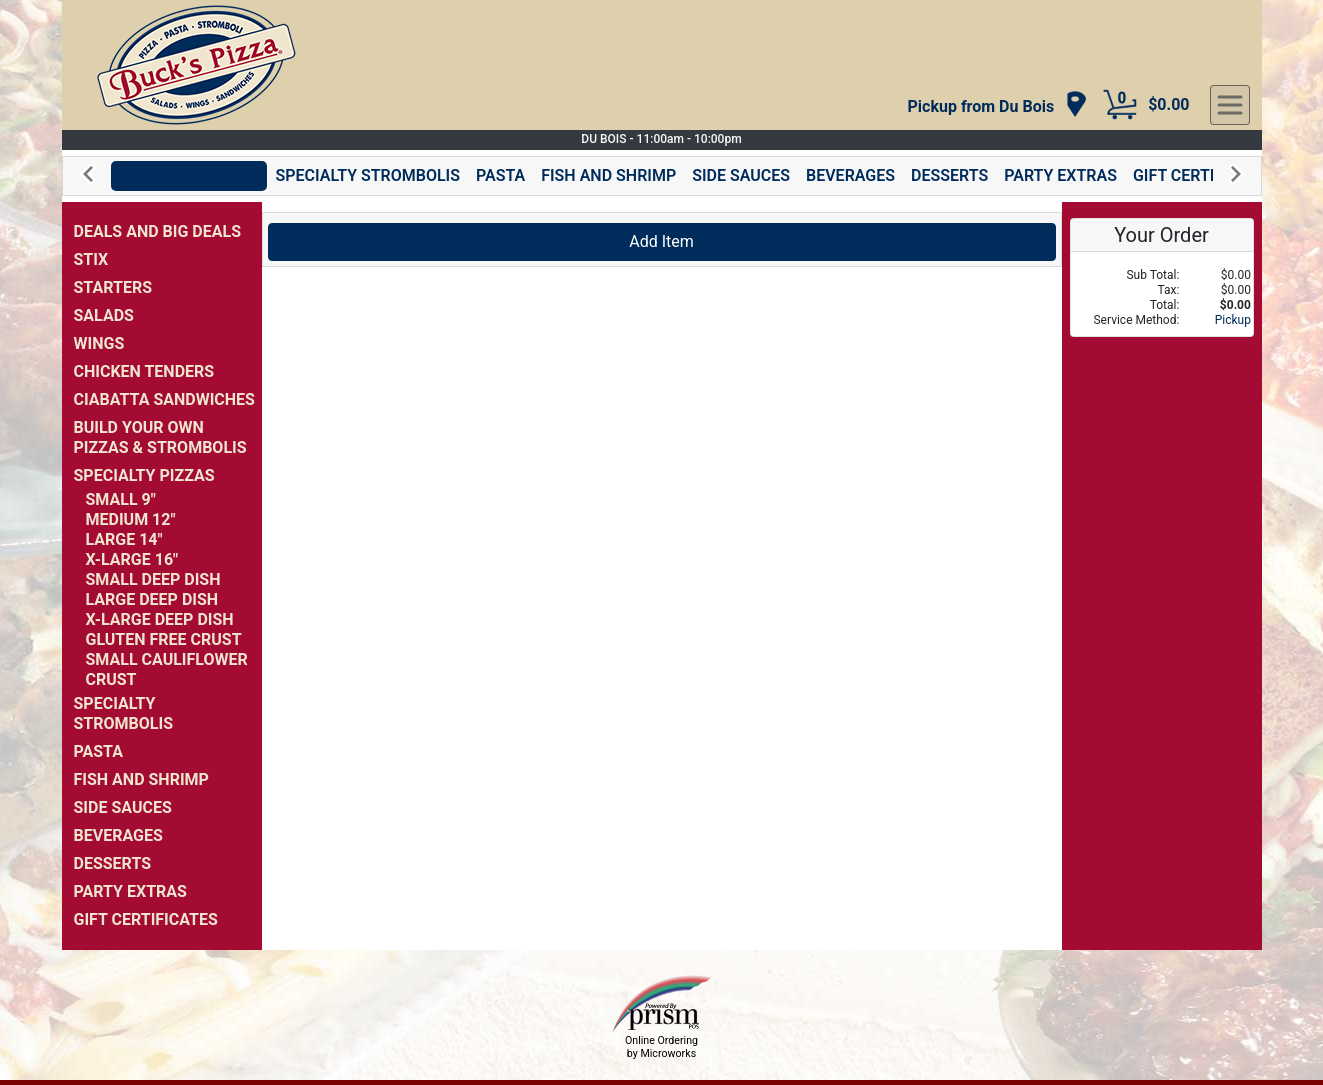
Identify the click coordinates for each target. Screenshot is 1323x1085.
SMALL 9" (121, 499)
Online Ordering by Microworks (661, 1047)
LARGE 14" (124, 539)
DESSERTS (949, 175)
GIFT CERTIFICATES (1205, 175)
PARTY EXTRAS (1060, 175)
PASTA (500, 175)
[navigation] (998, 105)
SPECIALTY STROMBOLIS (367, 175)
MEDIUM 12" (131, 519)
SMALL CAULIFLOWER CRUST (167, 669)
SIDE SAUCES (741, 175)
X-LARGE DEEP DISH (160, 619)
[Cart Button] (1120, 105)
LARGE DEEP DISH (152, 599)
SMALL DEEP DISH (153, 579)
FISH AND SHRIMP (608, 175)
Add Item (661, 241)
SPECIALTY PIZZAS (189, 175)
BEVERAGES (850, 175)
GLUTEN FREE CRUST (164, 639)
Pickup (1233, 320)
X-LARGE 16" (132, 559)
